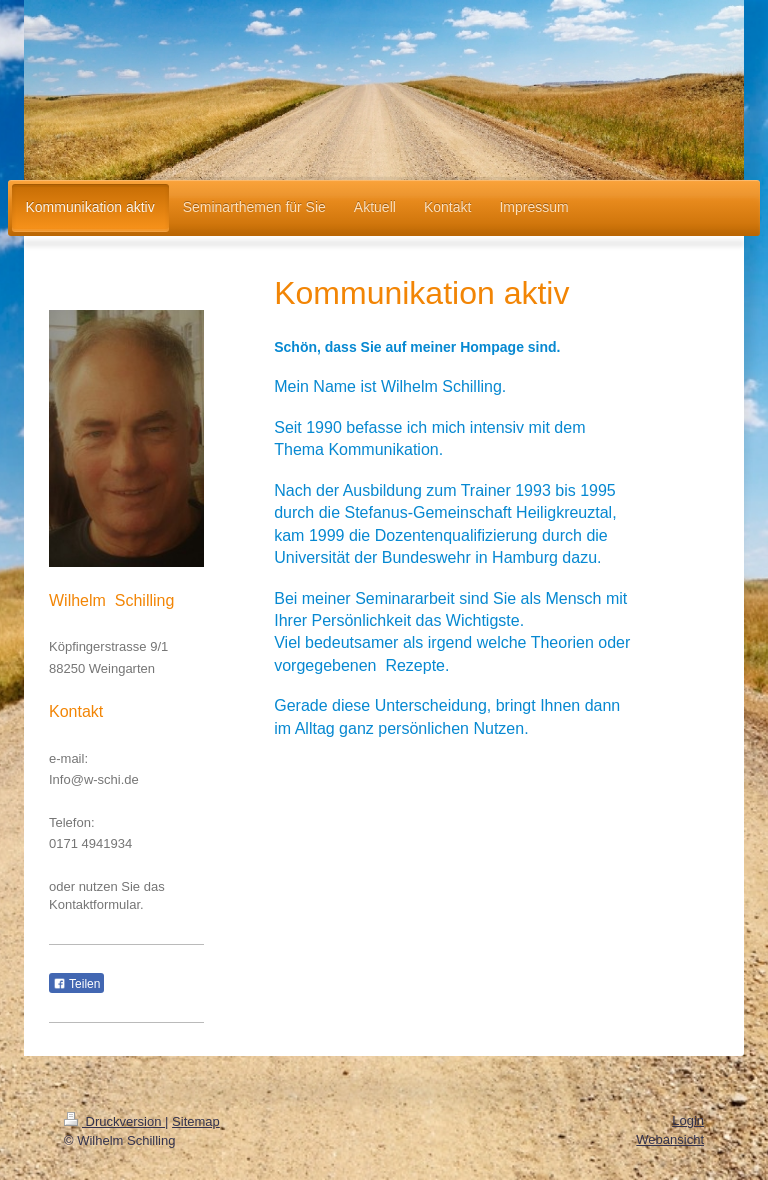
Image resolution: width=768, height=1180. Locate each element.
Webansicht (670, 1139)
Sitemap (196, 1121)
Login (688, 1120)
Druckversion (114, 1121)
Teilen (76, 984)
